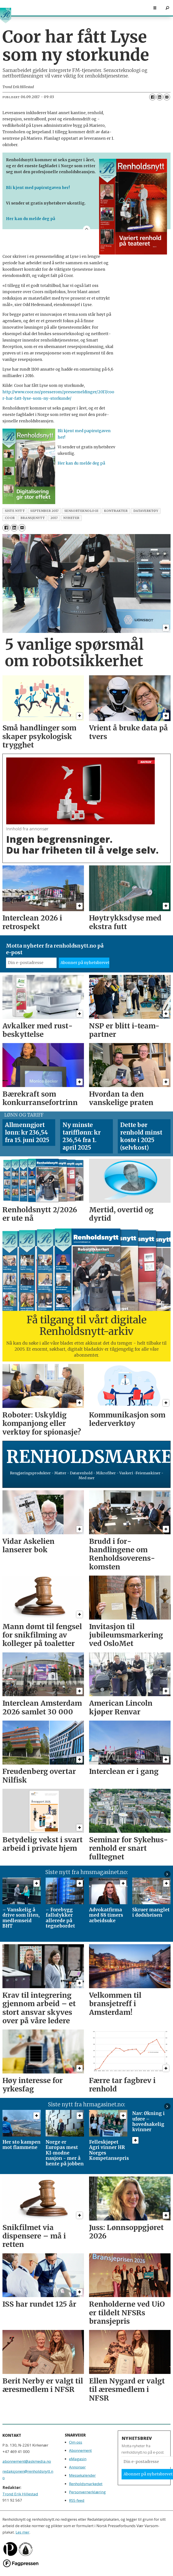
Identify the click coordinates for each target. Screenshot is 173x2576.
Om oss (75, 2442)
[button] (167, 1874)
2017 (54, 518)
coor (10, 518)
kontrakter (116, 511)
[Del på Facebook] (152, 97)
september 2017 (44, 511)
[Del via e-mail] (166, 97)
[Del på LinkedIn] (159, 97)
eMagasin (77, 2458)
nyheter (71, 518)
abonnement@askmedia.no (26, 2461)
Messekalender (82, 2475)
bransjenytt (32, 518)
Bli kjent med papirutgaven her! (38, 187)
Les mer (22, 2532)
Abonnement (80, 2450)
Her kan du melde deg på (30, 218)
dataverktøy (145, 511)
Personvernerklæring (87, 2492)
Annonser (77, 2467)
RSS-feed (76, 2500)
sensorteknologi (81, 511)
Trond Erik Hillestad (20, 2493)
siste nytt (15, 511)
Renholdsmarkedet (85, 2483)
